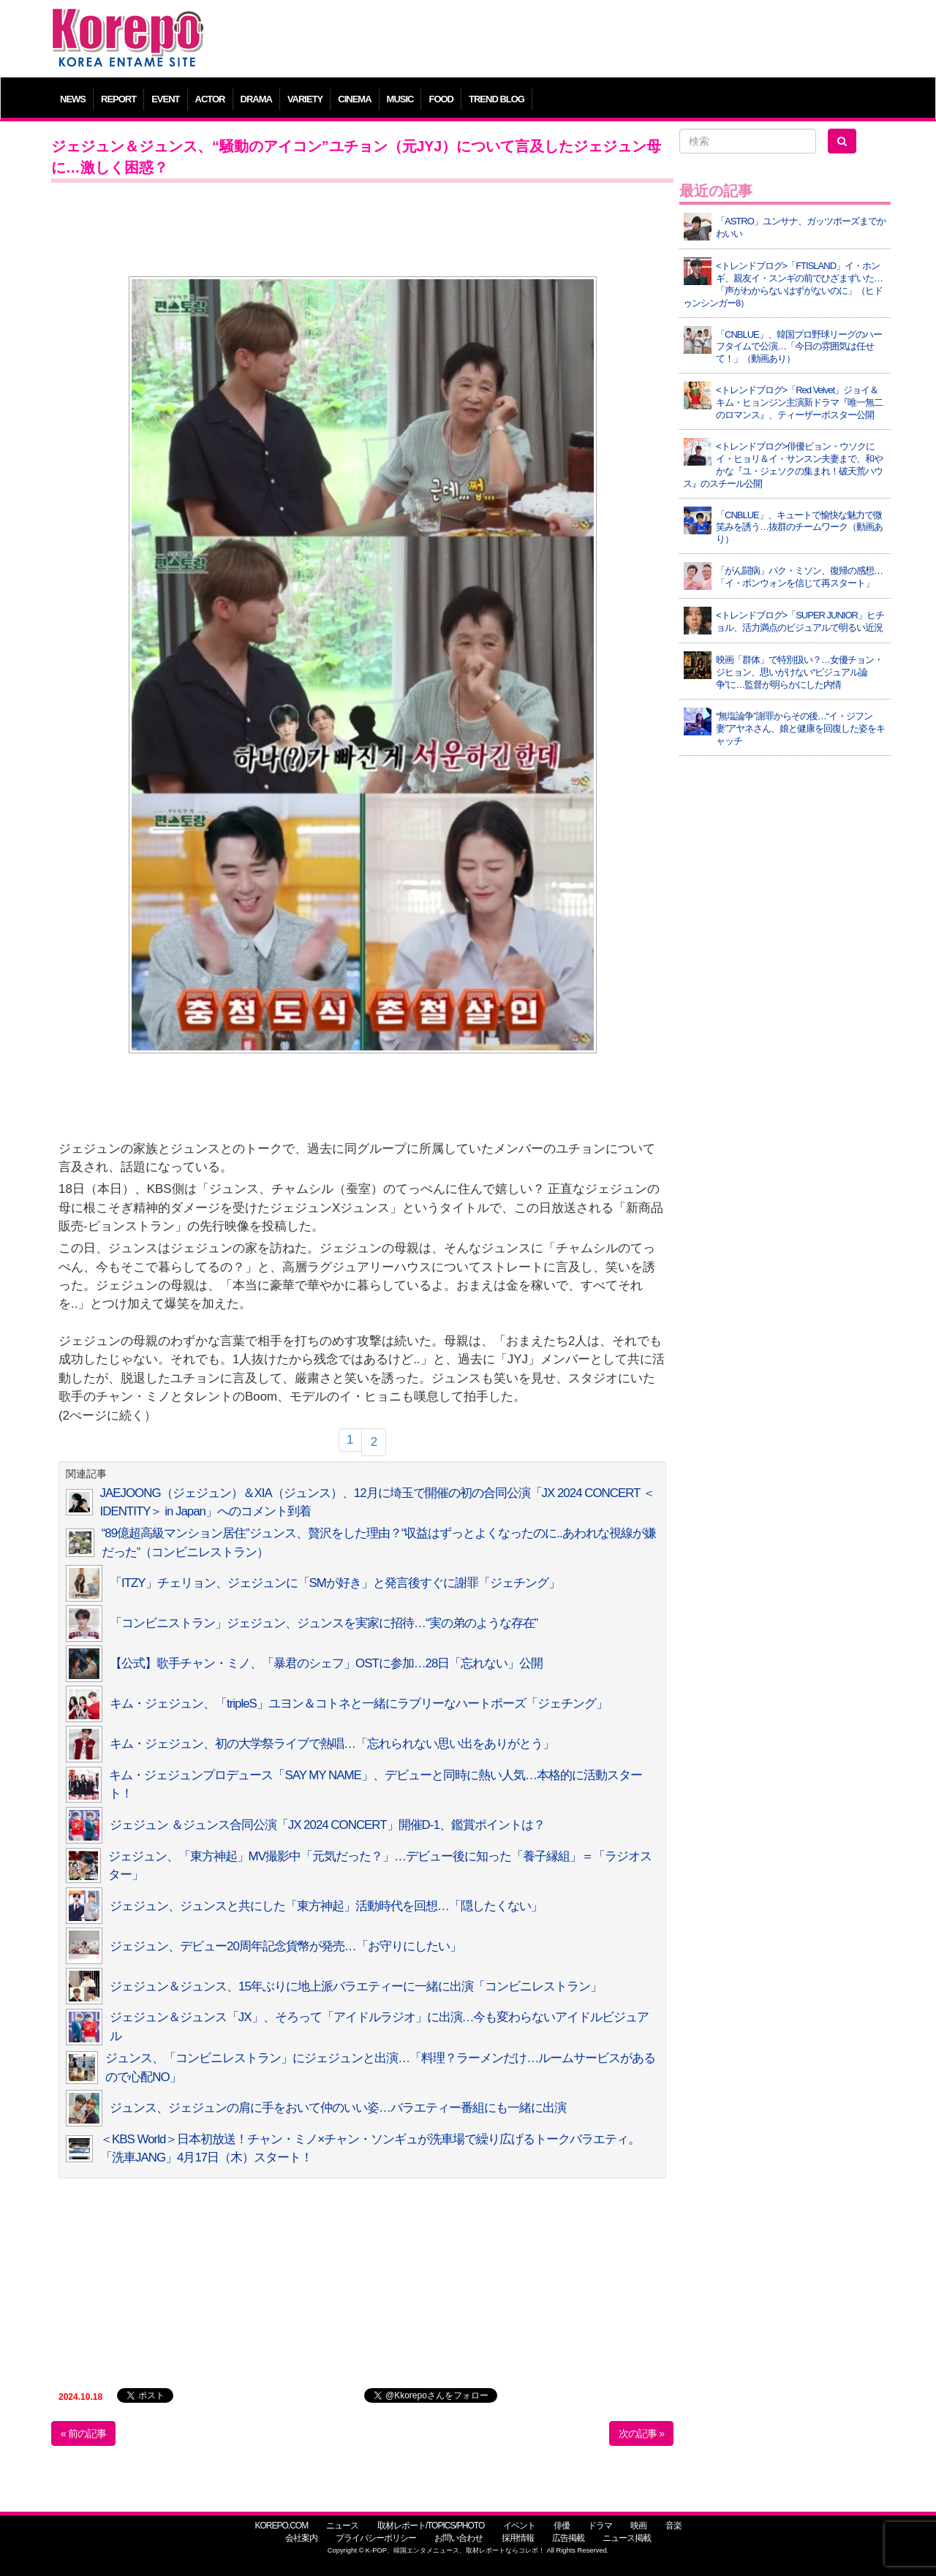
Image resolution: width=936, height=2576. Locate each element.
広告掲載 (568, 2538)
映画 (638, 2525)
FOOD (441, 99)
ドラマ (600, 2525)
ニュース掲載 (627, 2538)
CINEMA (354, 99)
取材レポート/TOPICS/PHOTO (431, 2525)
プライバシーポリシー (376, 2538)
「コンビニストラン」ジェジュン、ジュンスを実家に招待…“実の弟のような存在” (323, 1623)
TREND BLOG (496, 99)
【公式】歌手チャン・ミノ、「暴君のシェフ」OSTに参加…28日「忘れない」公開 (326, 1663)
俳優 (562, 2525)
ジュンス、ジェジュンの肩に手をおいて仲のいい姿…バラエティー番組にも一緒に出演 (338, 2108)
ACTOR (210, 99)
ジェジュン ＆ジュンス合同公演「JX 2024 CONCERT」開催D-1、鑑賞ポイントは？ (327, 1825)
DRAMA (256, 99)
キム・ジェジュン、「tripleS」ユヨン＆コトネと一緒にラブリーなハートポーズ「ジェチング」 (359, 1704)
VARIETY (304, 99)
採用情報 (518, 2538)
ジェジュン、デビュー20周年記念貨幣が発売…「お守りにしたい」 (285, 1946)
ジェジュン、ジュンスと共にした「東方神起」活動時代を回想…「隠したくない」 (326, 1906)
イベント (519, 2525)
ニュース (342, 2525)
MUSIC (400, 99)
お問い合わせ (458, 2538)
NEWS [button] (73, 99)
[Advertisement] (574, 40)
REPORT (118, 99)
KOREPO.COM (281, 2525)
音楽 (673, 2525)
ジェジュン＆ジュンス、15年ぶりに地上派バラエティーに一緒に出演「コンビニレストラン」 (356, 1986)
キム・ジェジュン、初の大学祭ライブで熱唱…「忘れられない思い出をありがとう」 (332, 1744)
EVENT (165, 99)
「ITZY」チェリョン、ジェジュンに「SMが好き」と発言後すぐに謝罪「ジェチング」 (335, 1583)
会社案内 (301, 2538)
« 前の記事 (83, 2433)
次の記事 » (641, 2433)
